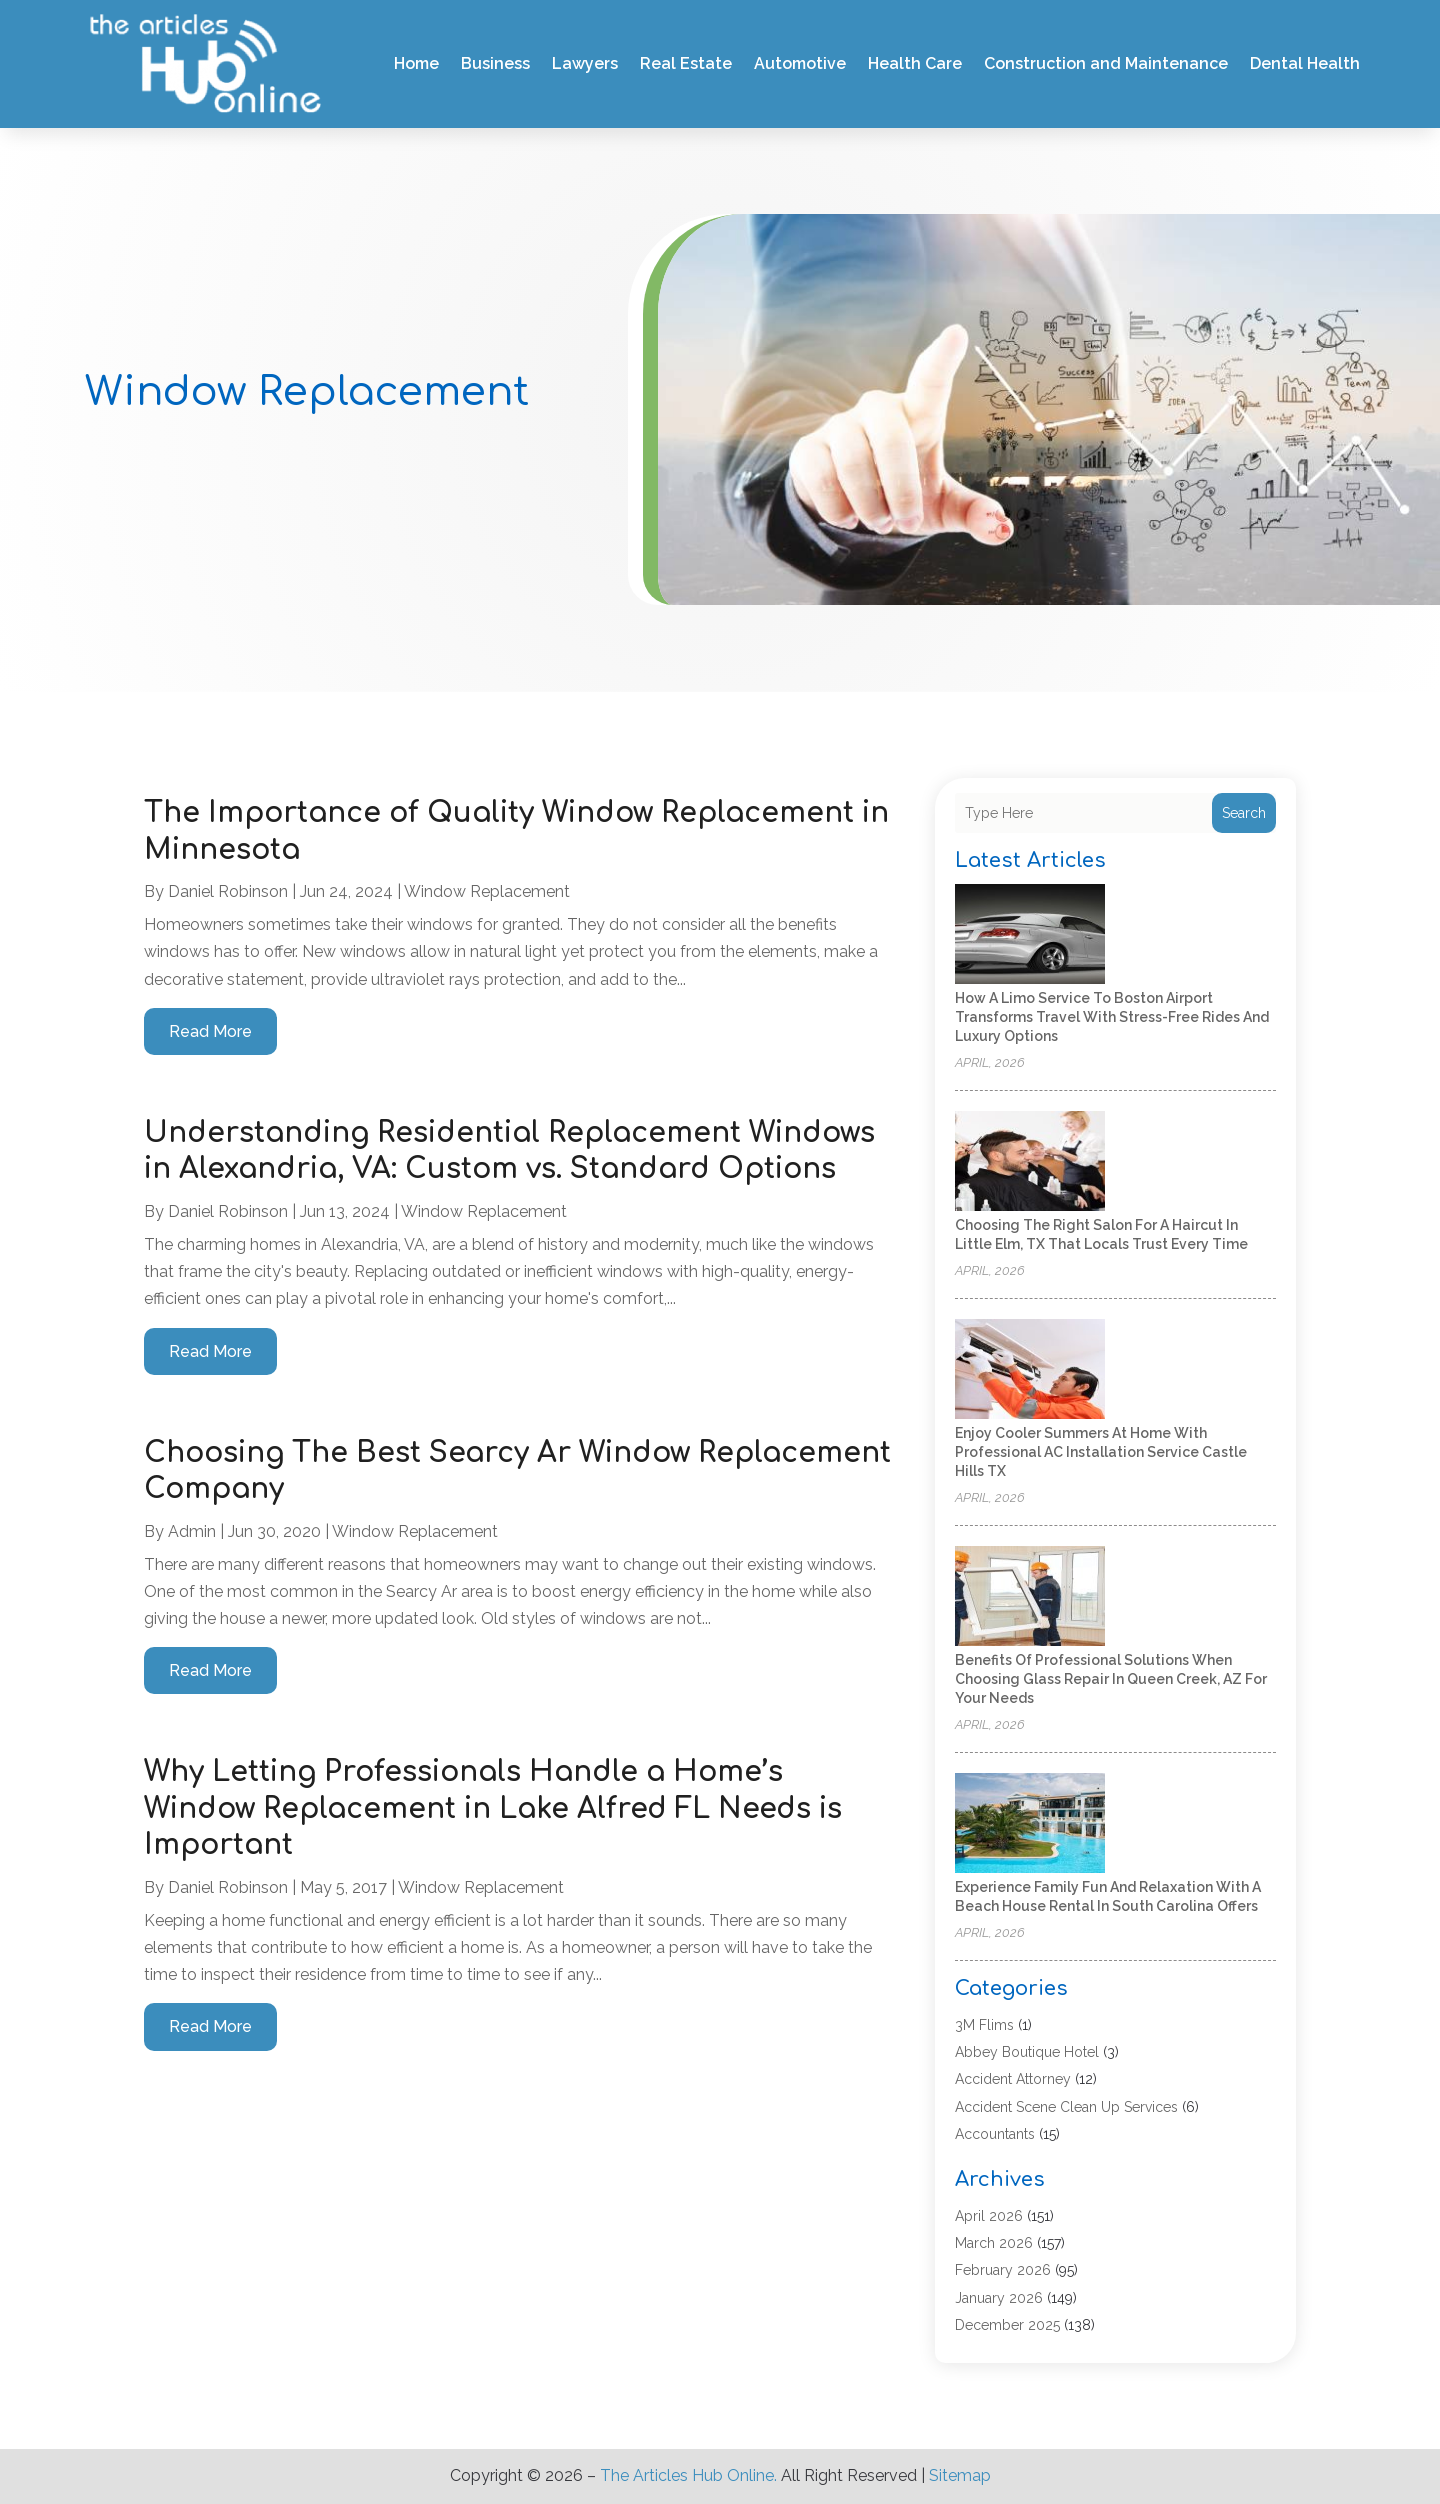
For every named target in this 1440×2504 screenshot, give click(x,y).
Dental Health (1305, 63)
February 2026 (1003, 2270)
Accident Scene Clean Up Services (1066, 2107)
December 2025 (1007, 2325)
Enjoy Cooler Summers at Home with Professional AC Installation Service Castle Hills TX (1101, 1452)
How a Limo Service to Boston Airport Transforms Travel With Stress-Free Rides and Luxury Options (1112, 1017)
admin (192, 1531)
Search (1244, 813)
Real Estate (686, 63)
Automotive (800, 63)
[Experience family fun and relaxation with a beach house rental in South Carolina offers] (1030, 1824)
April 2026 (989, 2216)
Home (416, 63)
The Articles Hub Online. (688, 2475)
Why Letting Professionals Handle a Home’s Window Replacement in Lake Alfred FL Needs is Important (493, 1808)
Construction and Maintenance (1106, 63)
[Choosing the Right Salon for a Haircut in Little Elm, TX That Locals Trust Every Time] (1030, 1162)
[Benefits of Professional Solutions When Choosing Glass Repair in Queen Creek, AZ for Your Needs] (1030, 1597)
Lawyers (585, 63)
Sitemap (960, 2475)
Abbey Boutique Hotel (1027, 2052)
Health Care (915, 63)
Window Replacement (487, 891)
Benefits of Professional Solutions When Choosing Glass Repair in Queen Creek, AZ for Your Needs (1111, 1679)
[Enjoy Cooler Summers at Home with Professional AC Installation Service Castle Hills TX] (1030, 1370)
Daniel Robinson (228, 891)
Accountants (995, 2134)
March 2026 (994, 2243)
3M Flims (984, 2025)
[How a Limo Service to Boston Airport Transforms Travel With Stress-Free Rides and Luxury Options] (1030, 935)
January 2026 (999, 2298)
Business (495, 63)
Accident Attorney (1013, 2079)
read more (210, 1031)
